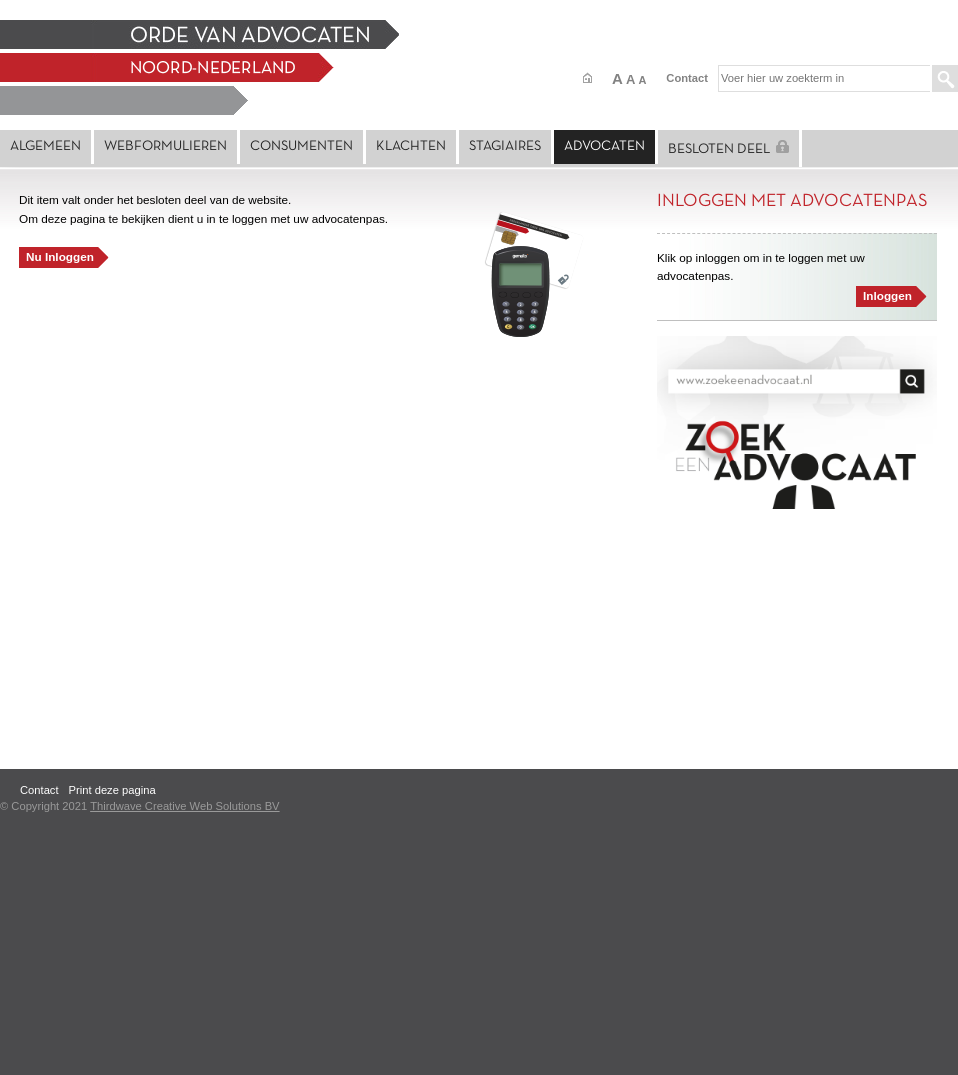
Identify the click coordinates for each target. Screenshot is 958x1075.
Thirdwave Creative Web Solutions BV (184, 806)
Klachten (411, 146)
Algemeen (45, 146)
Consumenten (301, 146)
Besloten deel (728, 148)
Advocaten (604, 146)
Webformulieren (165, 146)
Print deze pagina (112, 790)
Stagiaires (505, 146)
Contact (687, 78)
